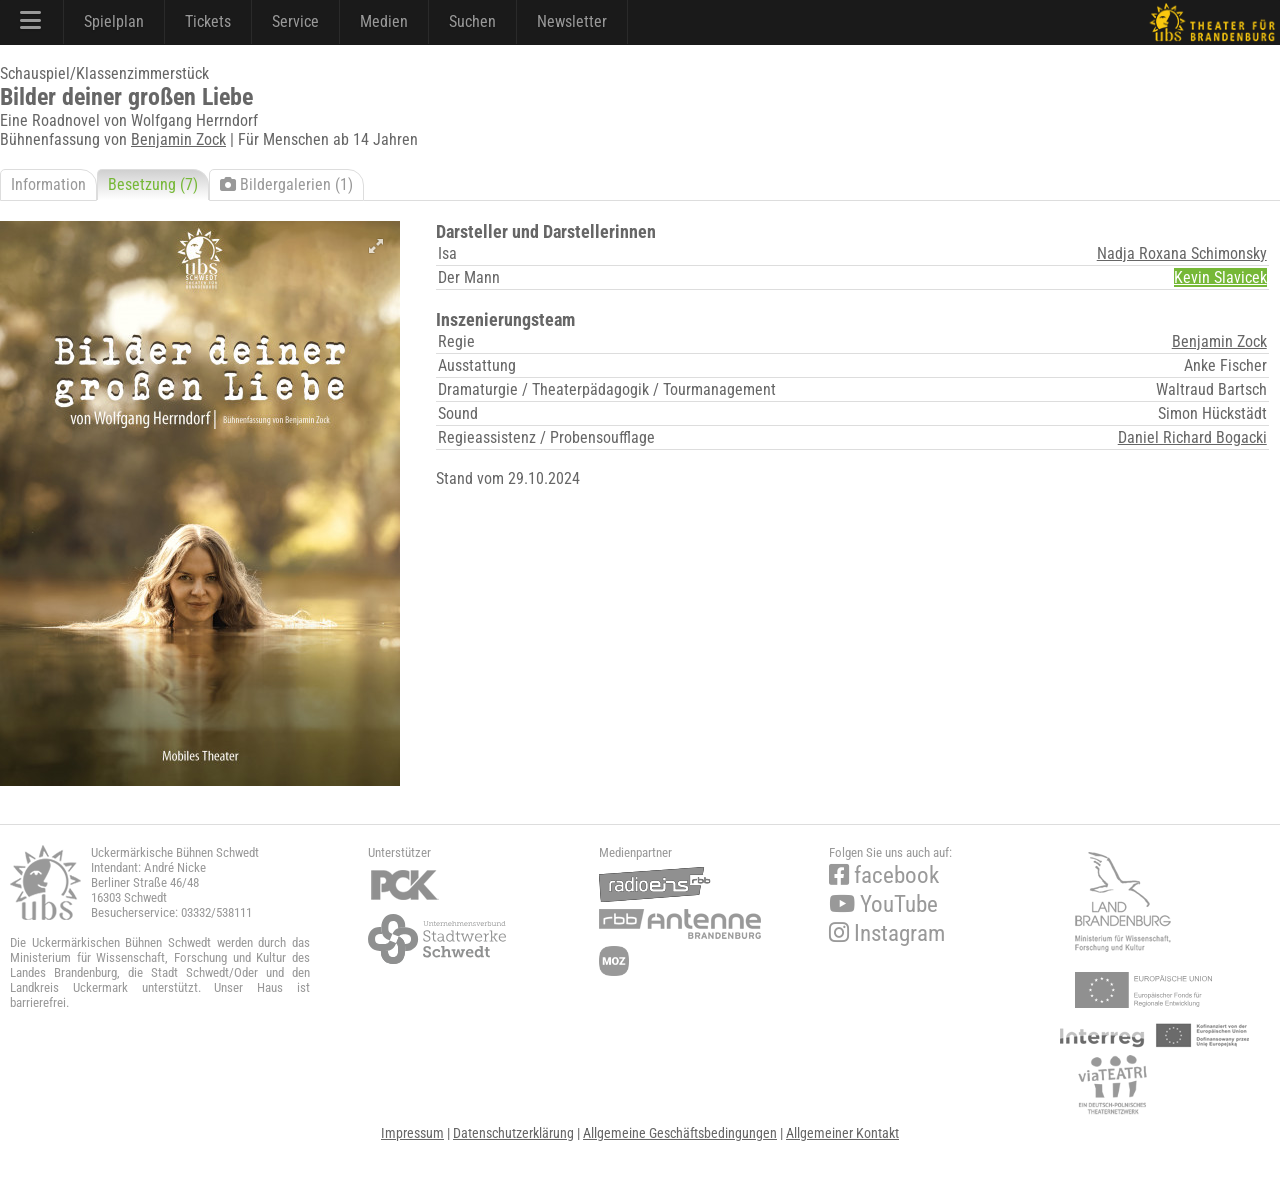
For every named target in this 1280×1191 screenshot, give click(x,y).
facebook (884, 875)
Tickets (208, 21)
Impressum (412, 1133)
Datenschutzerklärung (513, 1133)
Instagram (887, 933)
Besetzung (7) (153, 184)
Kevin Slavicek (1220, 277)
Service (295, 21)
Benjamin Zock (178, 139)
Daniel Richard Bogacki (1192, 437)
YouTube (883, 904)
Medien (384, 21)
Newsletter (572, 21)
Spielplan (114, 21)
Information (48, 184)
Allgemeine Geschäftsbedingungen (680, 1133)
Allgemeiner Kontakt (842, 1133)
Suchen (472, 21)
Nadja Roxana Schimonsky (1182, 253)
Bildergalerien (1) (286, 184)
